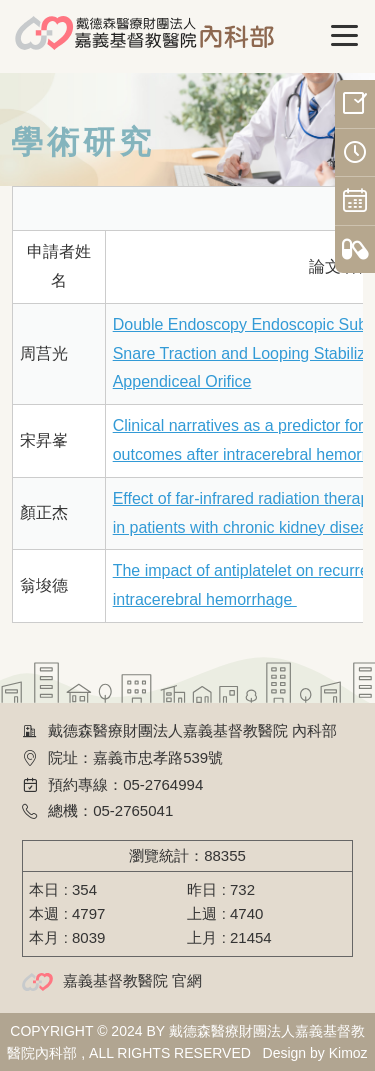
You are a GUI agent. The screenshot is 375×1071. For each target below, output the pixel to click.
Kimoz (348, 1053)
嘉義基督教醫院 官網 (132, 980)
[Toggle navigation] (345, 36)
